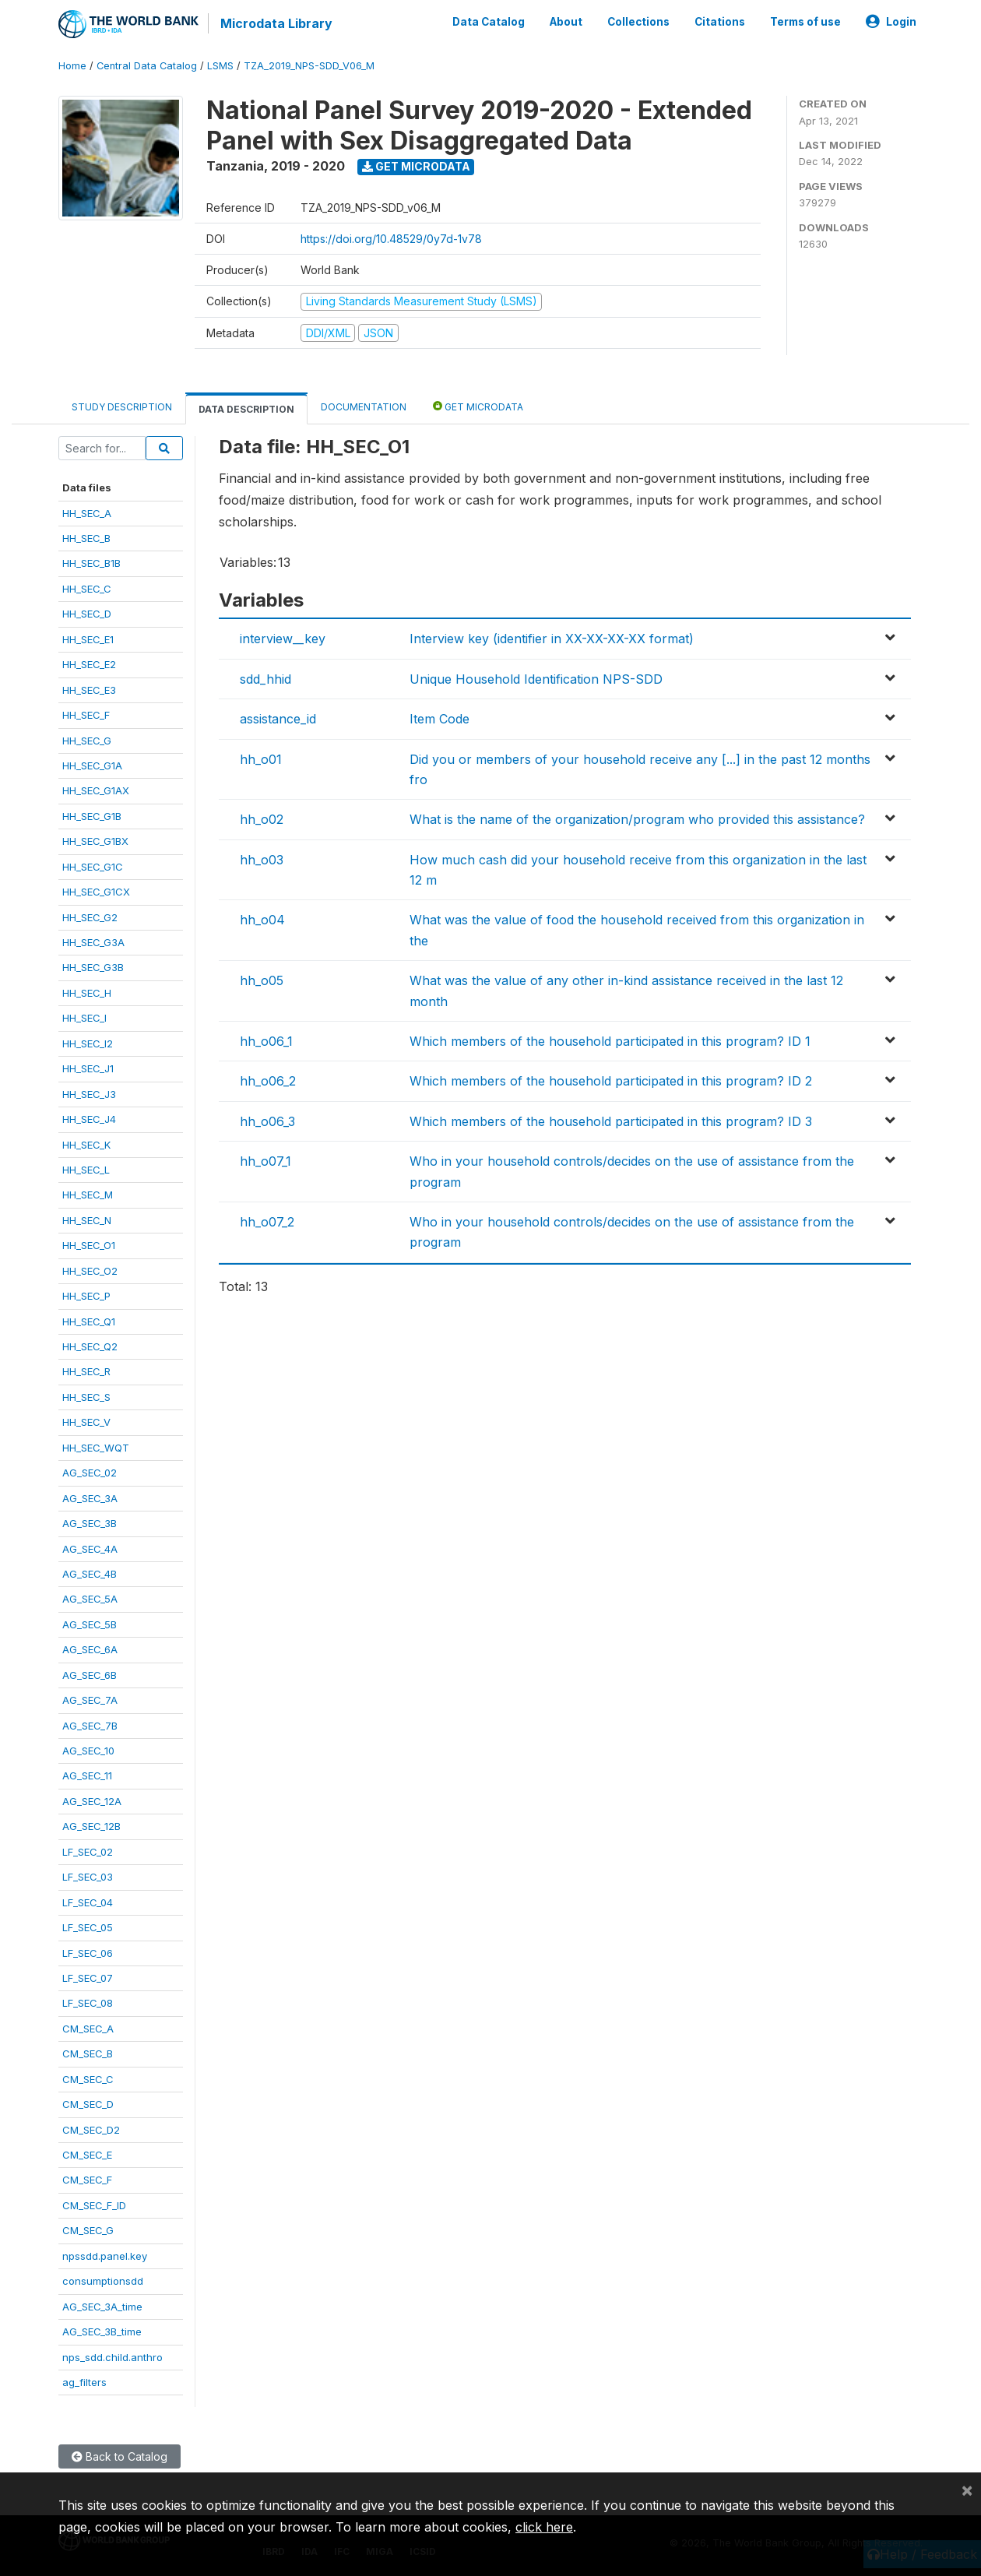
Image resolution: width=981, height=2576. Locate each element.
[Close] (967, 2489)
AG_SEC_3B (89, 1523)
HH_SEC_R (86, 1371)
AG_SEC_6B (89, 1675)
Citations (719, 22)
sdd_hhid (265, 679)
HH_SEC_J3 (89, 1094)
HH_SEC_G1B (91, 816)
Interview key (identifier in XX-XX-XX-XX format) (552, 638)
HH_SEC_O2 (90, 1271)
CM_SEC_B (87, 2053)
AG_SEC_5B (89, 1624)
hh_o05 (261, 980)
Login (891, 22)
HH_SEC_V (86, 1422)
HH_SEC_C (86, 588)
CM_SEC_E (87, 2154)
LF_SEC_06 (87, 1953)
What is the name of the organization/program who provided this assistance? (637, 819)
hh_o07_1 (265, 1161)
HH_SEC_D (86, 613)
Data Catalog (488, 22)
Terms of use (805, 22)
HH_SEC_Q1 (88, 1321)
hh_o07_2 (267, 1222)
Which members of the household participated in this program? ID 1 (610, 1041)
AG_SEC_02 (89, 1472)
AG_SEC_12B (91, 1826)
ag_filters (84, 2382)
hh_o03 (261, 859)
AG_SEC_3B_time (102, 2331)
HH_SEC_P (86, 1296)
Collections (638, 22)
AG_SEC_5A (90, 1598)
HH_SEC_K (86, 1144)
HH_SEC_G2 (90, 917)
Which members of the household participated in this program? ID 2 (611, 1081)
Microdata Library (276, 23)
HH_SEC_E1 (88, 639)
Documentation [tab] (363, 407)
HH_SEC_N (86, 1220)
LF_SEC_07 (87, 1978)
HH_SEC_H (86, 993)
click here (544, 2527)
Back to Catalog (119, 2456)
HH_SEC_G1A (92, 765)
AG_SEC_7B (90, 1725)
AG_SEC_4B (89, 1574)
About (566, 22)
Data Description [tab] (246, 409)
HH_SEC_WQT (95, 1447)
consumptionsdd (102, 2281)
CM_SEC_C (88, 2079)
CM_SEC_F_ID (94, 2205)
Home (72, 66)
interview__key (282, 638)
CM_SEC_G (88, 2230)
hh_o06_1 (266, 1041)
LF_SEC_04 (87, 1902)
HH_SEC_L (86, 1169)
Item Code (439, 719)
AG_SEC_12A (91, 1801)
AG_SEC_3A (90, 1498)
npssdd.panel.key (104, 2256)
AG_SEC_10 (88, 1750)
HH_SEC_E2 (89, 664)
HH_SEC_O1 (88, 1245)
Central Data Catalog (147, 66)
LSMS (220, 66)
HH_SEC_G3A (93, 942)
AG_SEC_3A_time (102, 2306)
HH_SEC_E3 (89, 690)
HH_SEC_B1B (91, 563)
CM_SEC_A (88, 2028)
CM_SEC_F (87, 2179)
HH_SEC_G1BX (95, 841)
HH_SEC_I (84, 1018)
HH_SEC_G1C (92, 866)
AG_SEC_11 (87, 1775)
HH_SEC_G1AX (95, 790)
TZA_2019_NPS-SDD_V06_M (309, 66)
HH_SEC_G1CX (96, 891)
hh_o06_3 (267, 1121)
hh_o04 (262, 919)
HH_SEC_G (86, 740)
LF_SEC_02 (87, 1852)
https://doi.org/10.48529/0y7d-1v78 (391, 238)
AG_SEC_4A (90, 1549)
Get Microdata (416, 166)
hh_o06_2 (268, 1081)
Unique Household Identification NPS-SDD (536, 679)
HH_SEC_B (86, 538)
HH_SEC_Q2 (90, 1346)
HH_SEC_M (87, 1194)
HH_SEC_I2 (87, 1043)
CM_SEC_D (88, 2104)
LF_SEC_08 (87, 2003)
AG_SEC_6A (90, 1649)
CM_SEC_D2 (91, 2130)
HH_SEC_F (86, 715)
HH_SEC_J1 (88, 1068)
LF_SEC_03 (87, 1876)
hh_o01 (261, 759)
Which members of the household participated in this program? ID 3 (611, 1121)
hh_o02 (261, 819)
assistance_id (278, 719)
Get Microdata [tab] (478, 406)
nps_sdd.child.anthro (112, 2357)
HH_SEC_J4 (89, 1119)
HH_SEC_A (86, 513)
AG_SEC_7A (90, 1700)
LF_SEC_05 (87, 1927)
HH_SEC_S (86, 1397)
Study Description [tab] (122, 407)
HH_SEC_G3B (93, 967)
